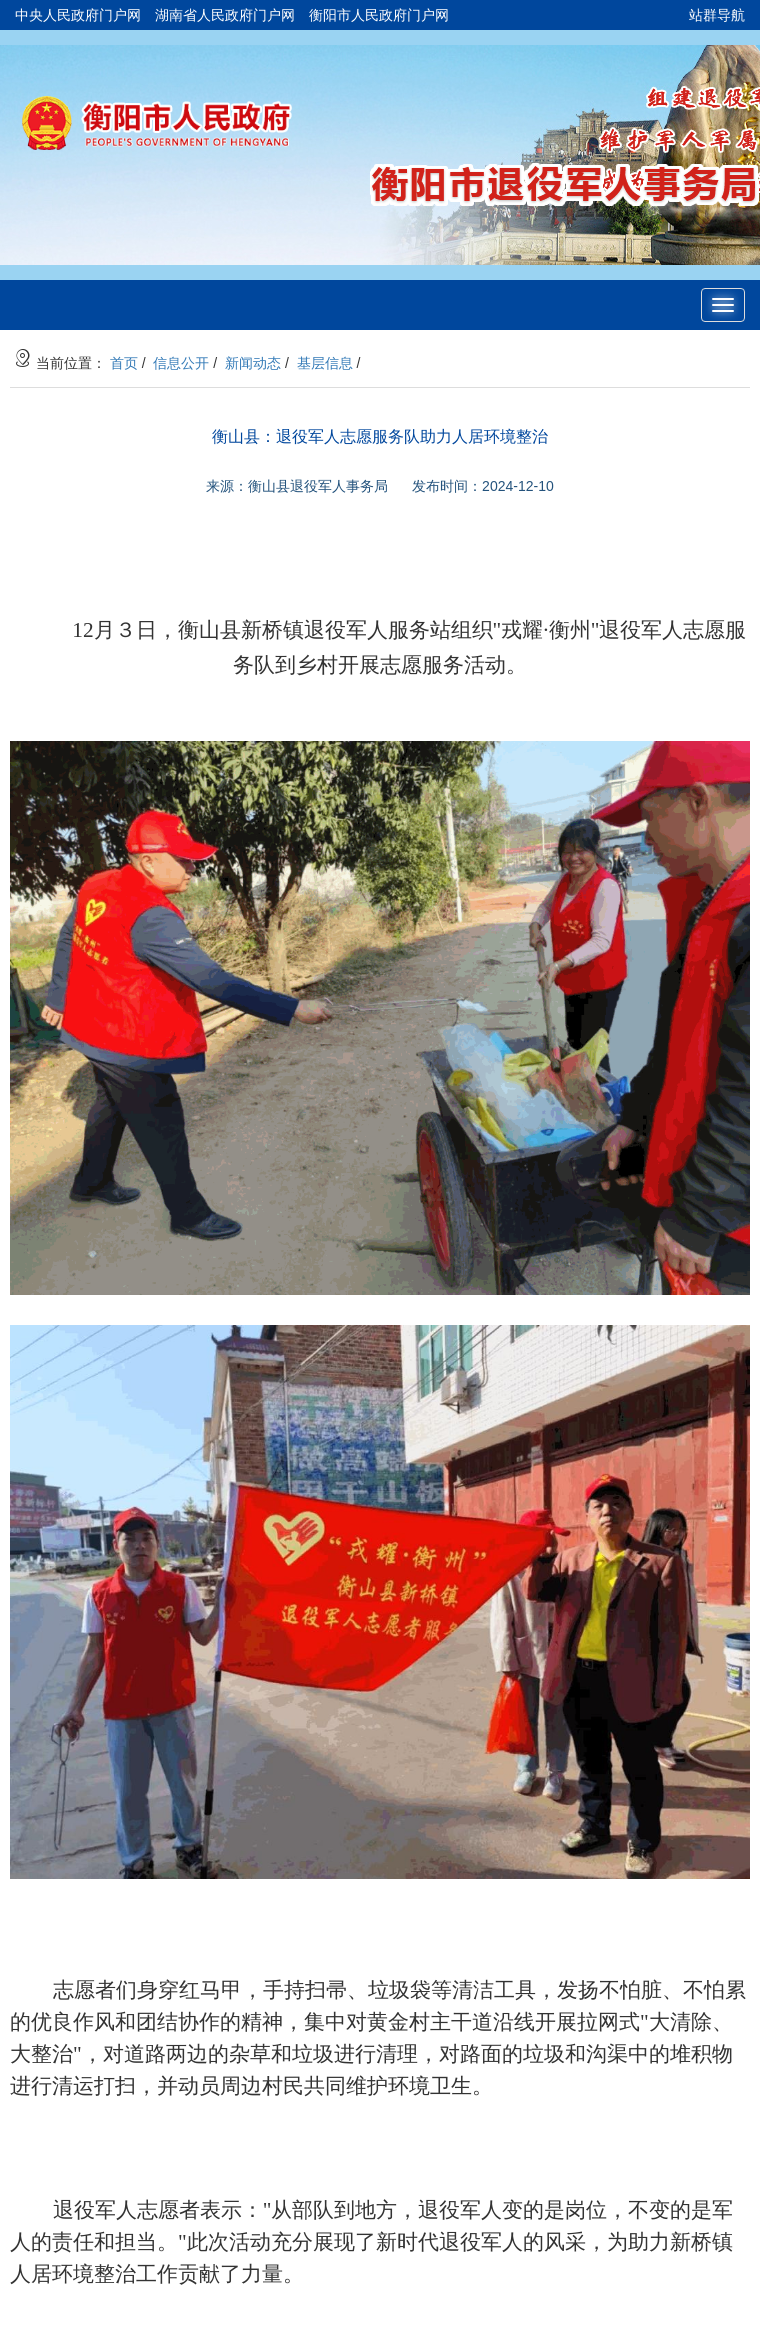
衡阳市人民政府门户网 (379, 15)
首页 (124, 363)
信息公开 (181, 363)
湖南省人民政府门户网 (225, 15)
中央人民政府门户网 (78, 15)
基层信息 (325, 363)
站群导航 (717, 15)
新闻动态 (253, 363)
